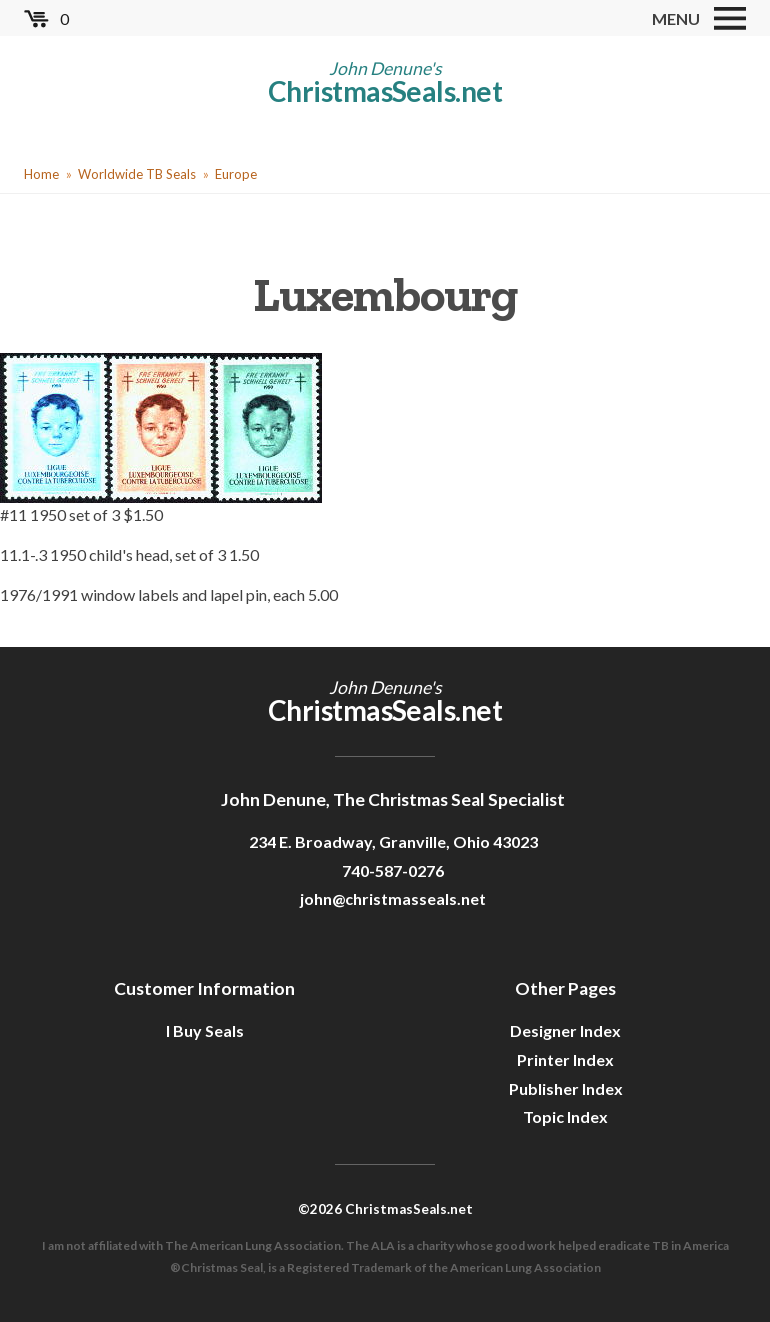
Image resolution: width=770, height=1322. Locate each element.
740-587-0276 (393, 870)
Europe (236, 174)
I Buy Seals (205, 1030)
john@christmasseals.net (393, 898)
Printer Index (565, 1059)
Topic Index (565, 1116)
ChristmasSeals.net (385, 91)
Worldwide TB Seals (137, 174)
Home (41, 174)
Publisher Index (566, 1088)
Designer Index (565, 1030)
